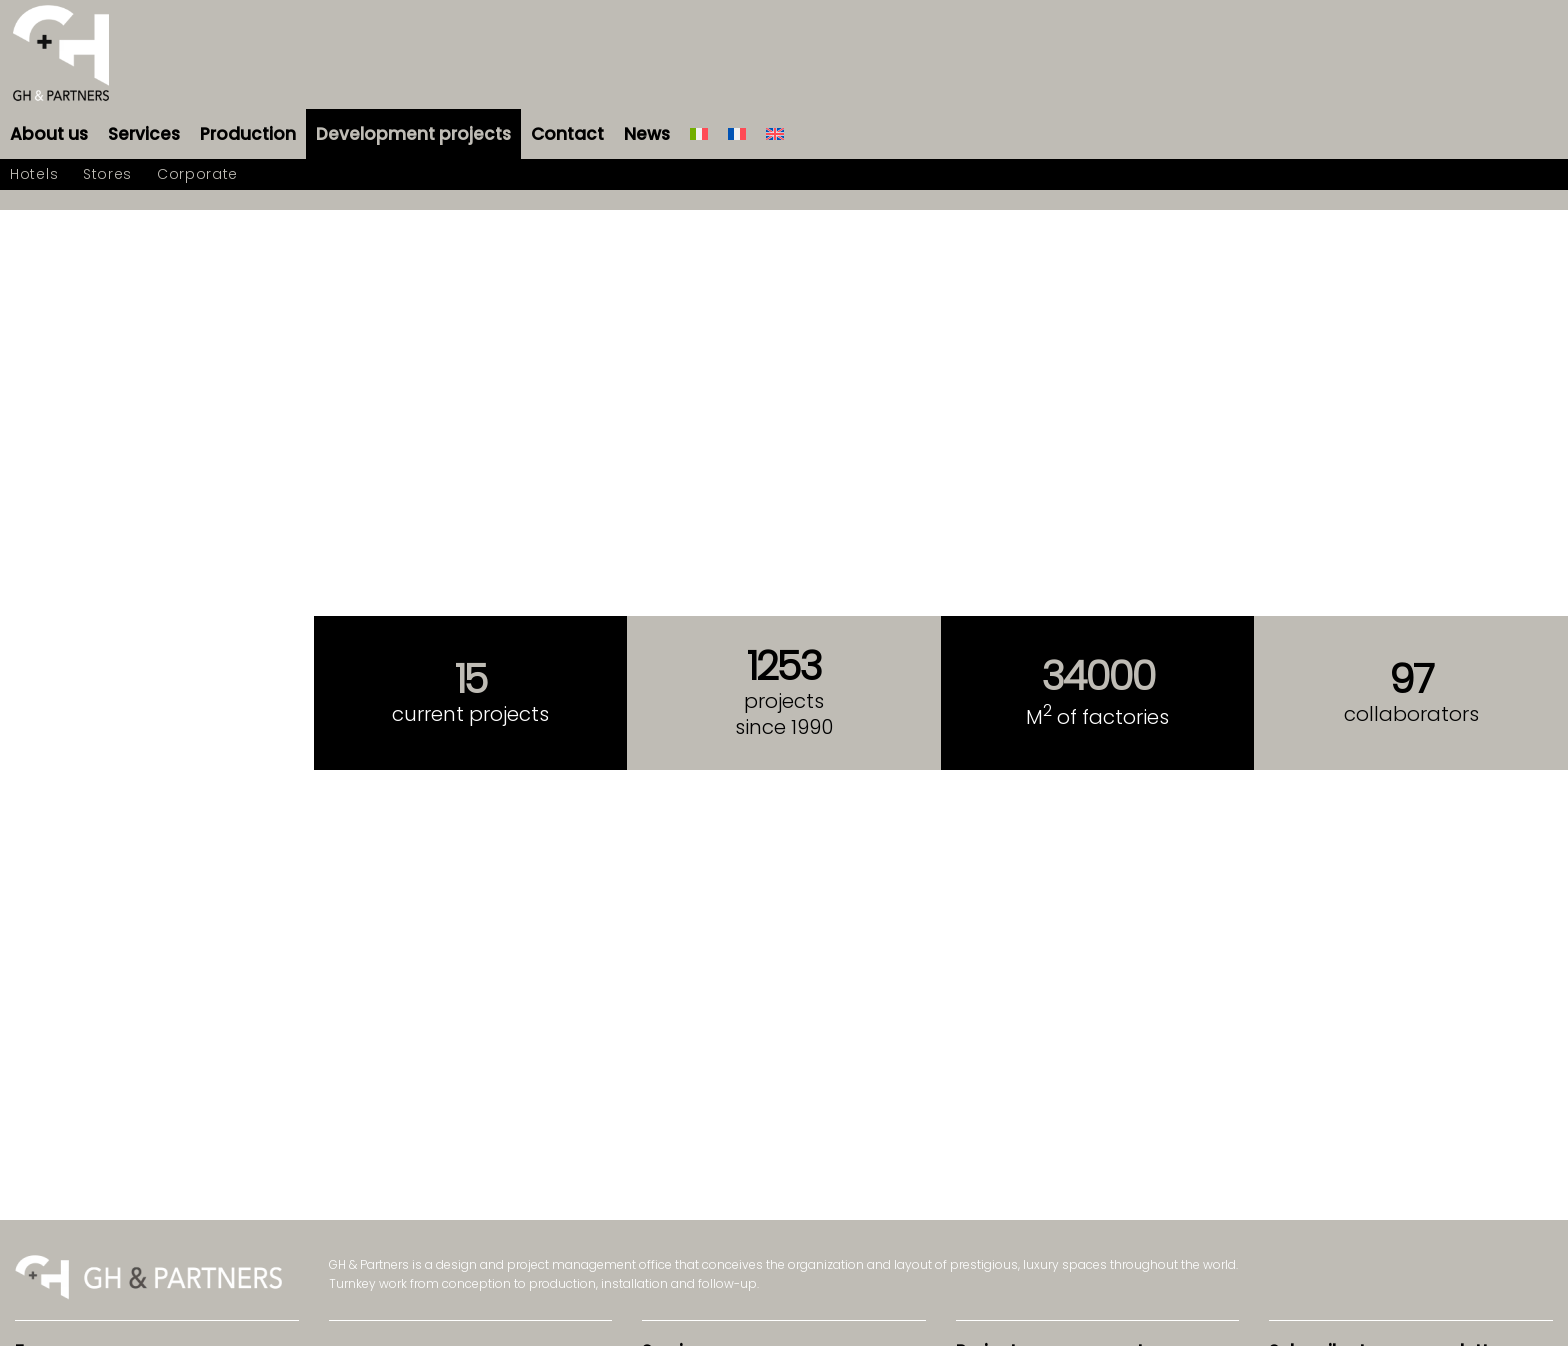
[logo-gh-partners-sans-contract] (61, 54)
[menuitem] (49, 134)
